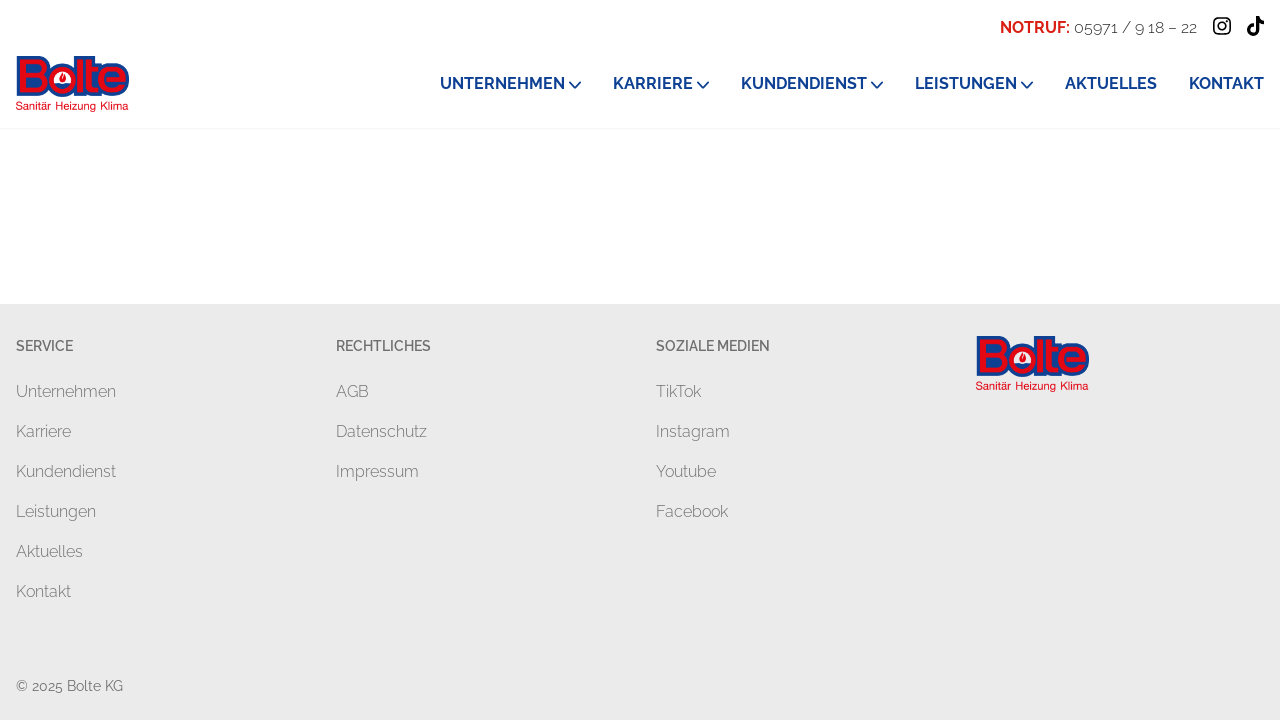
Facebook (692, 511)
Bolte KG (95, 686)
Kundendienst (66, 471)
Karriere (43, 431)
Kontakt (43, 591)
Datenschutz (381, 431)
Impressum (377, 471)
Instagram (693, 431)
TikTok (678, 391)
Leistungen (56, 511)
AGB (352, 391)
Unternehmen (66, 391)
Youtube (686, 471)
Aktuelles (49, 551)
